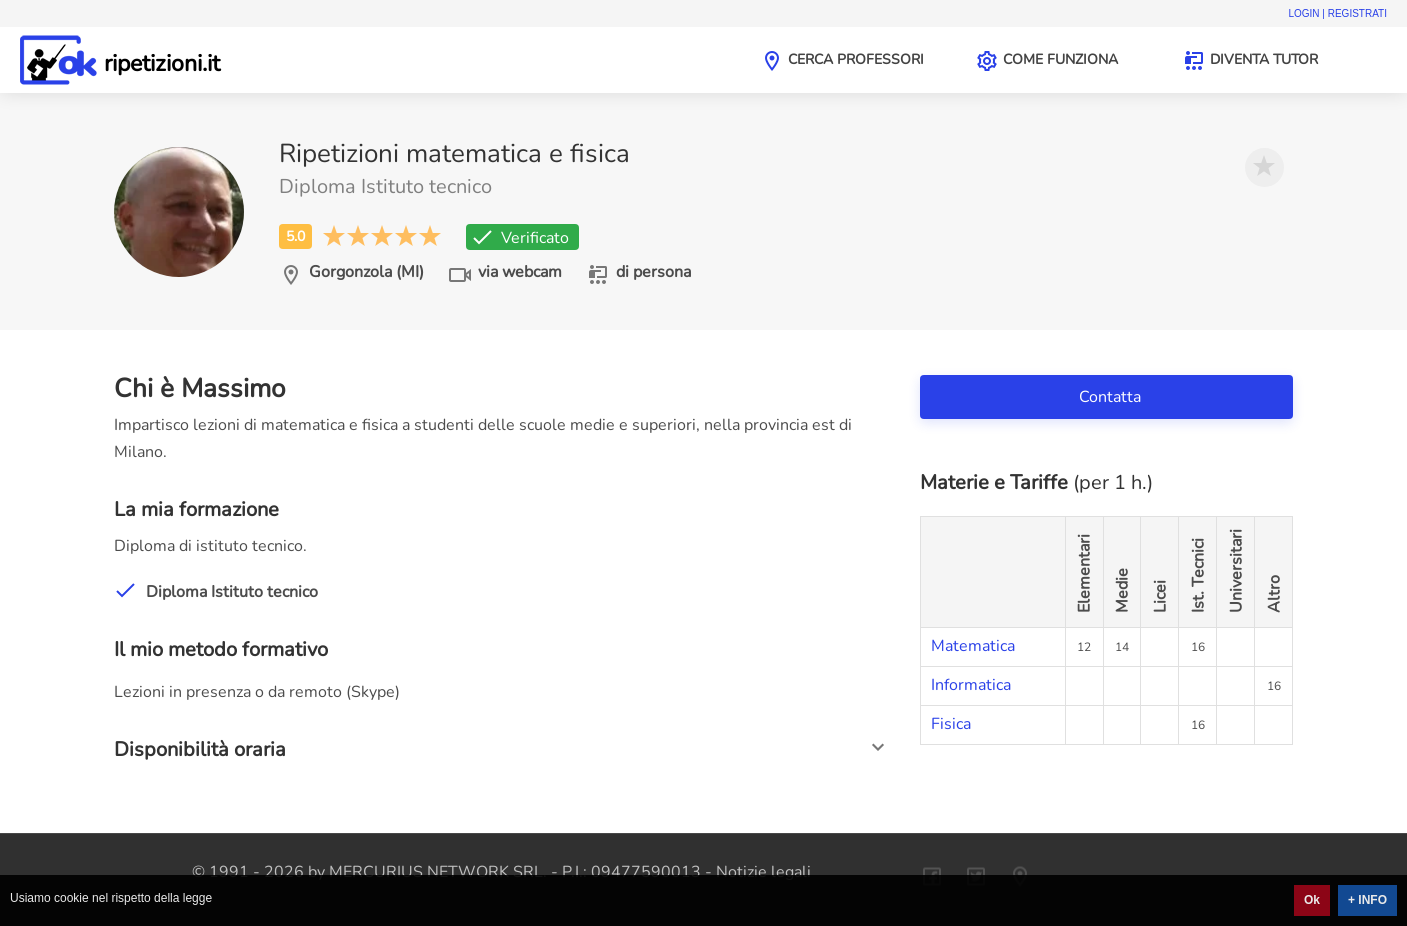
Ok (1312, 900)
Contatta (1112, 397)
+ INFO (1367, 900)
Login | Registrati (1337, 13)
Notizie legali (763, 872)
